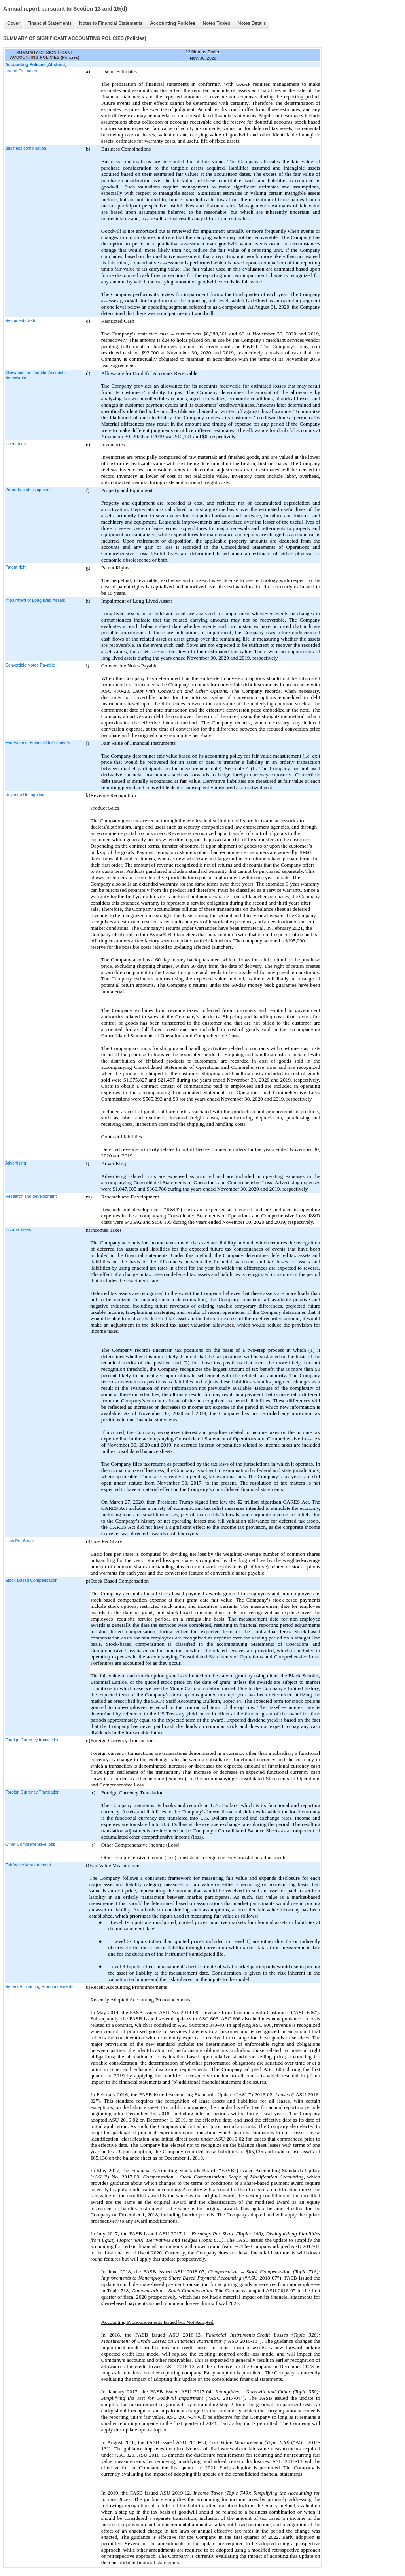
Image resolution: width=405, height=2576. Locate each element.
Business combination (25, 148)
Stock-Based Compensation (31, 1580)
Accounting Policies (172, 23)
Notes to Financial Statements (110, 23)
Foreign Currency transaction (32, 1739)
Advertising (15, 1163)
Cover (13, 23)
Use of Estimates (21, 70)
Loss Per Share (19, 1540)
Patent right (16, 567)
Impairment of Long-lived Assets (35, 600)
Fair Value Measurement (28, 1864)
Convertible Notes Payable (30, 665)
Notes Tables (216, 23)
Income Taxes (18, 1229)
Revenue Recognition (25, 794)
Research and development (31, 1196)
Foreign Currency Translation (32, 1792)
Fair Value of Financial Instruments (37, 742)
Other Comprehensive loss (30, 1844)
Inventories (15, 443)
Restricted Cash (20, 320)
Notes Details (252, 23)
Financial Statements (49, 23)
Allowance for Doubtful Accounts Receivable (35, 375)
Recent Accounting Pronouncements (39, 1986)
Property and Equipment (28, 489)
